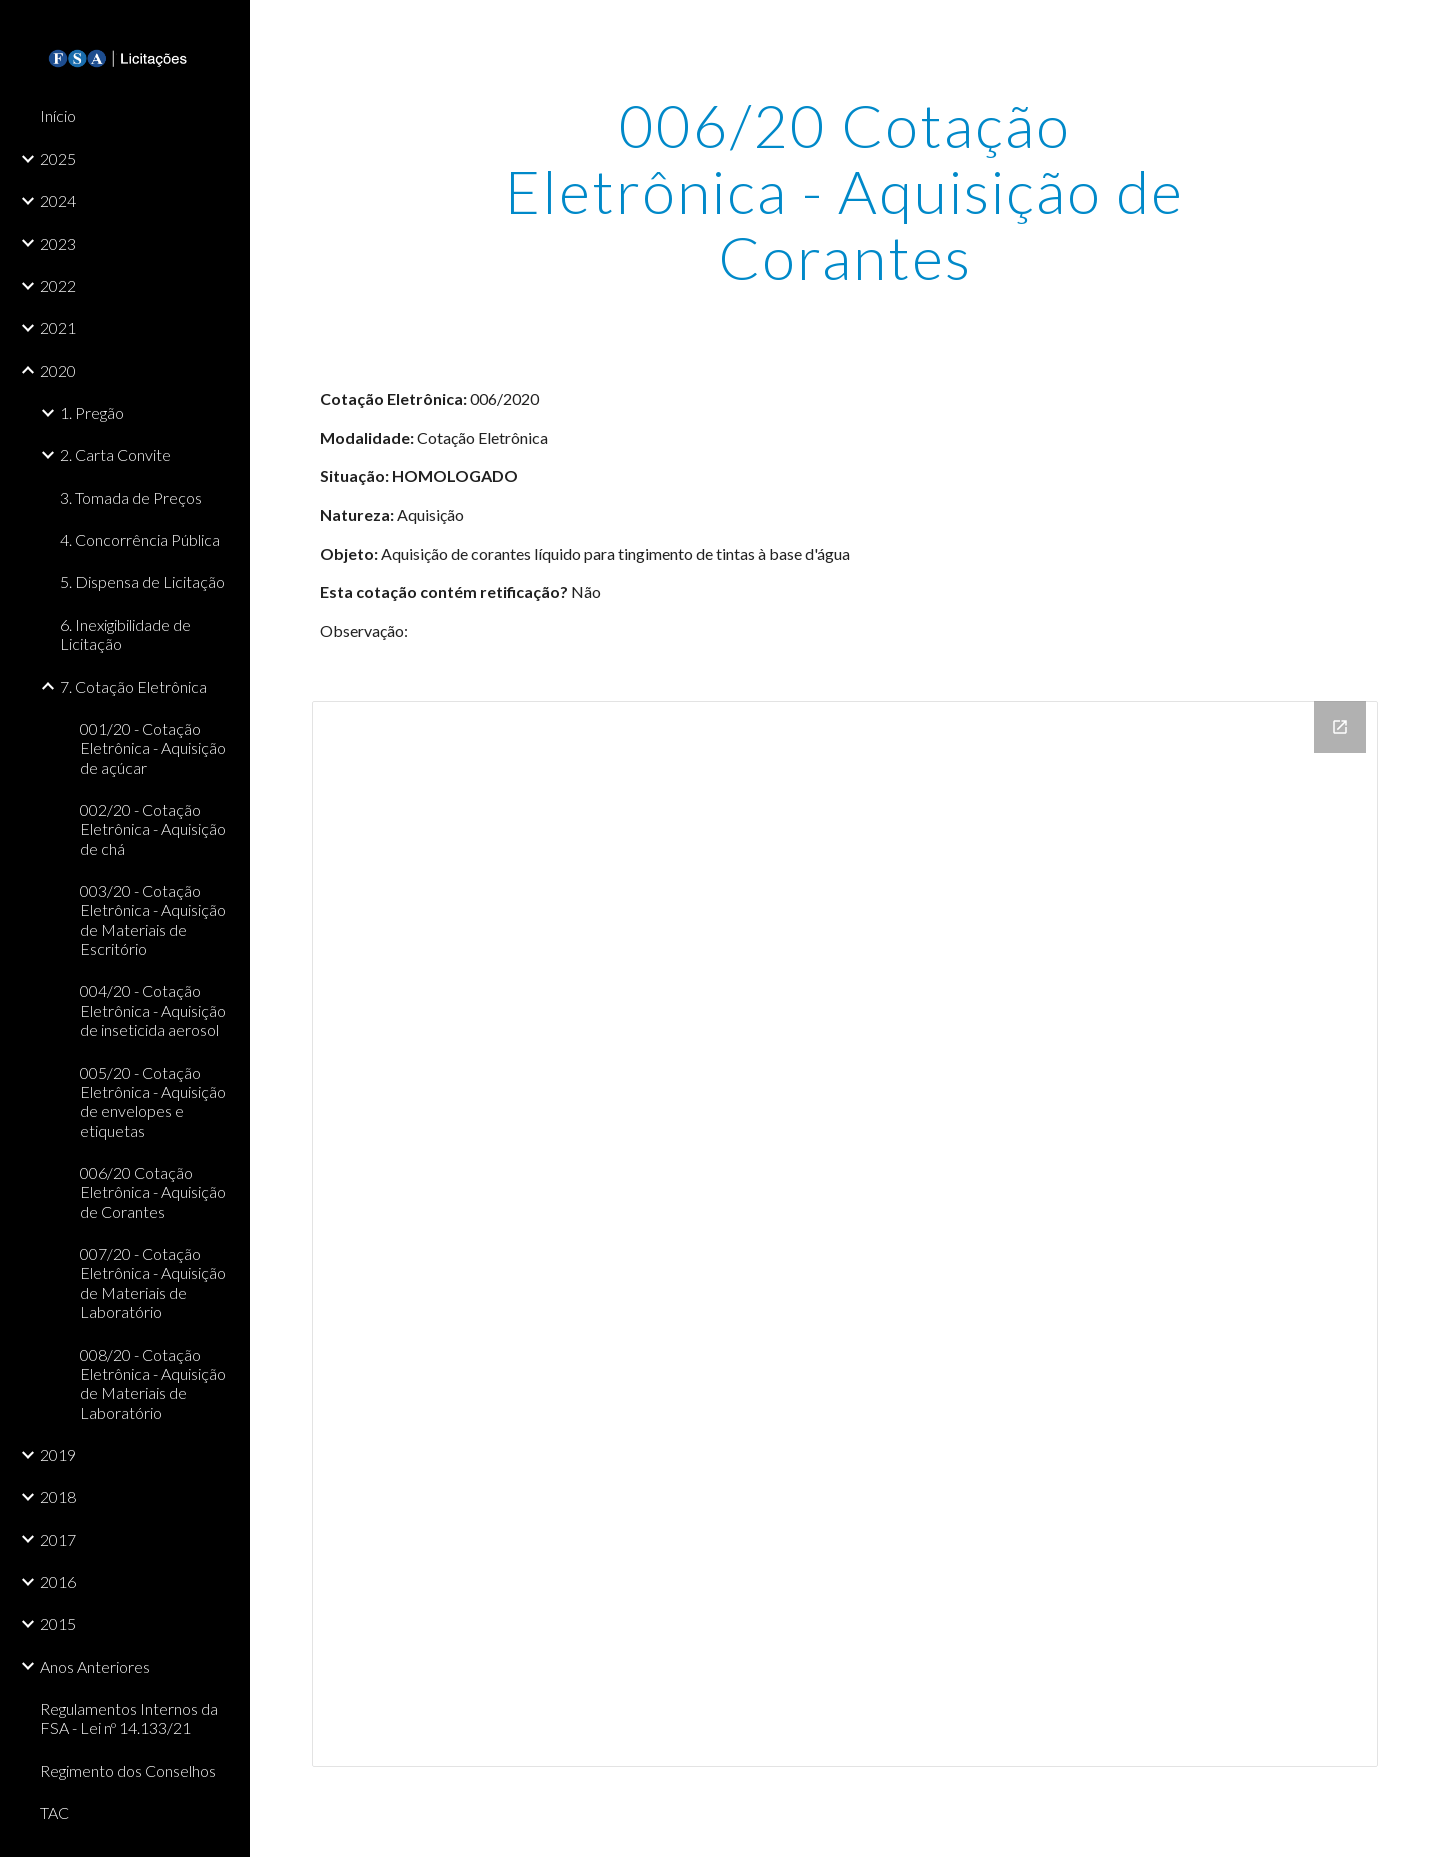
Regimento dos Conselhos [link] (128, 1770)
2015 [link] (58, 1623)
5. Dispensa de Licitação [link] (142, 581)
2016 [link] (58, 1581)
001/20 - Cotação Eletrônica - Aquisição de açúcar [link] (153, 748)
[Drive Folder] (845, 1234)
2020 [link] (58, 370)
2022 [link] (58, 285)
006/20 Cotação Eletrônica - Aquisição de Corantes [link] (153, 1192)
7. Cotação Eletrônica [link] (133, 686)
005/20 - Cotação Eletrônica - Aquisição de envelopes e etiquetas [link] (153, 1101)
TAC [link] (54, 1812)
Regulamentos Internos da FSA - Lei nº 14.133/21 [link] (129, 1718)
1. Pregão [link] (92, 412)
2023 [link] (58, 243)
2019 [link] (58, 1454)
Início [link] (58, 115)
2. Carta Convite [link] (115, 454)
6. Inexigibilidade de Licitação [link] (125, 634)
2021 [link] (58, 327)
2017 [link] (58, 1539)
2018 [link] (58, 1496)
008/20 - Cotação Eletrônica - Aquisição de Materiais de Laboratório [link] (153, 1383)
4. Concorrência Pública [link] (140, 539)
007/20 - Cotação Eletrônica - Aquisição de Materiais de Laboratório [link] (153, 1282)
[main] (845, 191)
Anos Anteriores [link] (95, 1666)
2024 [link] (58, 200)
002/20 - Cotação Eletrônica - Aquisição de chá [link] (153, 829)
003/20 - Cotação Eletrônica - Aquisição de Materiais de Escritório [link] (153, 919)
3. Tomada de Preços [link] (131, 497)
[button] (1416, 28)
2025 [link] (58, 158)
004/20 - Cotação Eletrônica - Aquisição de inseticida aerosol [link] (153, 1010)
